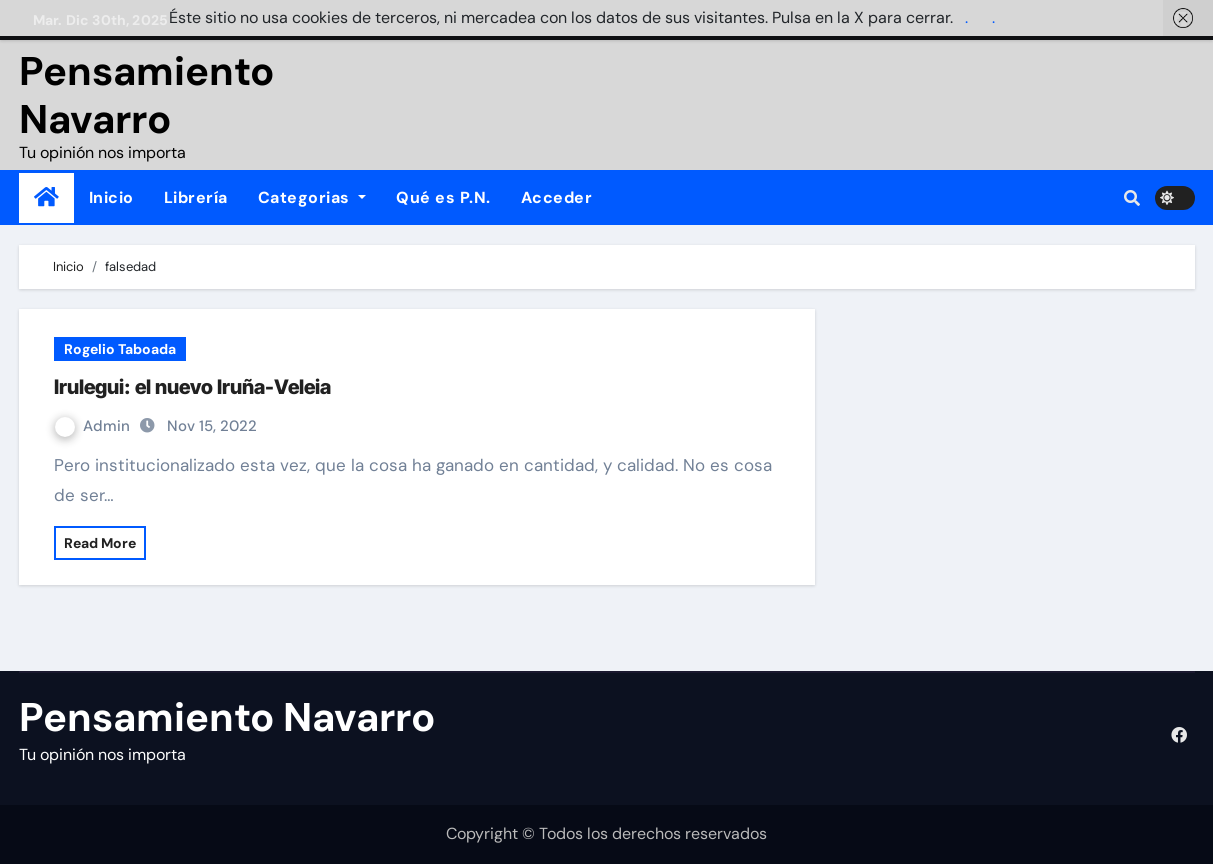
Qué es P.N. (443, 197)
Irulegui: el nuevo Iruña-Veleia (192, 387)
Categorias (312, 197)
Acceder (557, 197)
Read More (100, 543)
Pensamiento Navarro (146, 95)
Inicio (111, 197)
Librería (196, 197)
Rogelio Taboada (120, 349)
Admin (94, 426)
